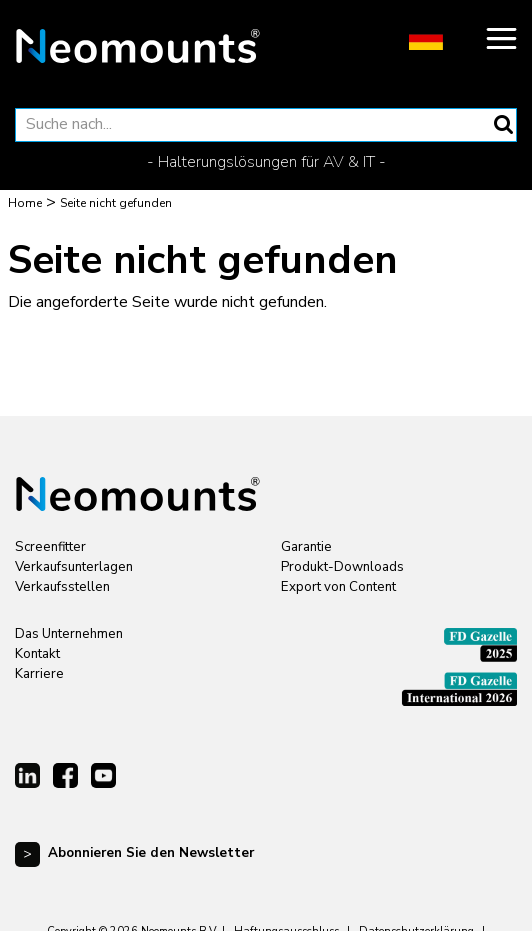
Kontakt (37, 654)
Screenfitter (50, 547)
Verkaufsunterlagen (74, 567)
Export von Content (338, 587)
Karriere (39, 674)
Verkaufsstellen (62, 587)
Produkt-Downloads (342, 567)
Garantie (306, 547)
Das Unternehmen (69, 634)
